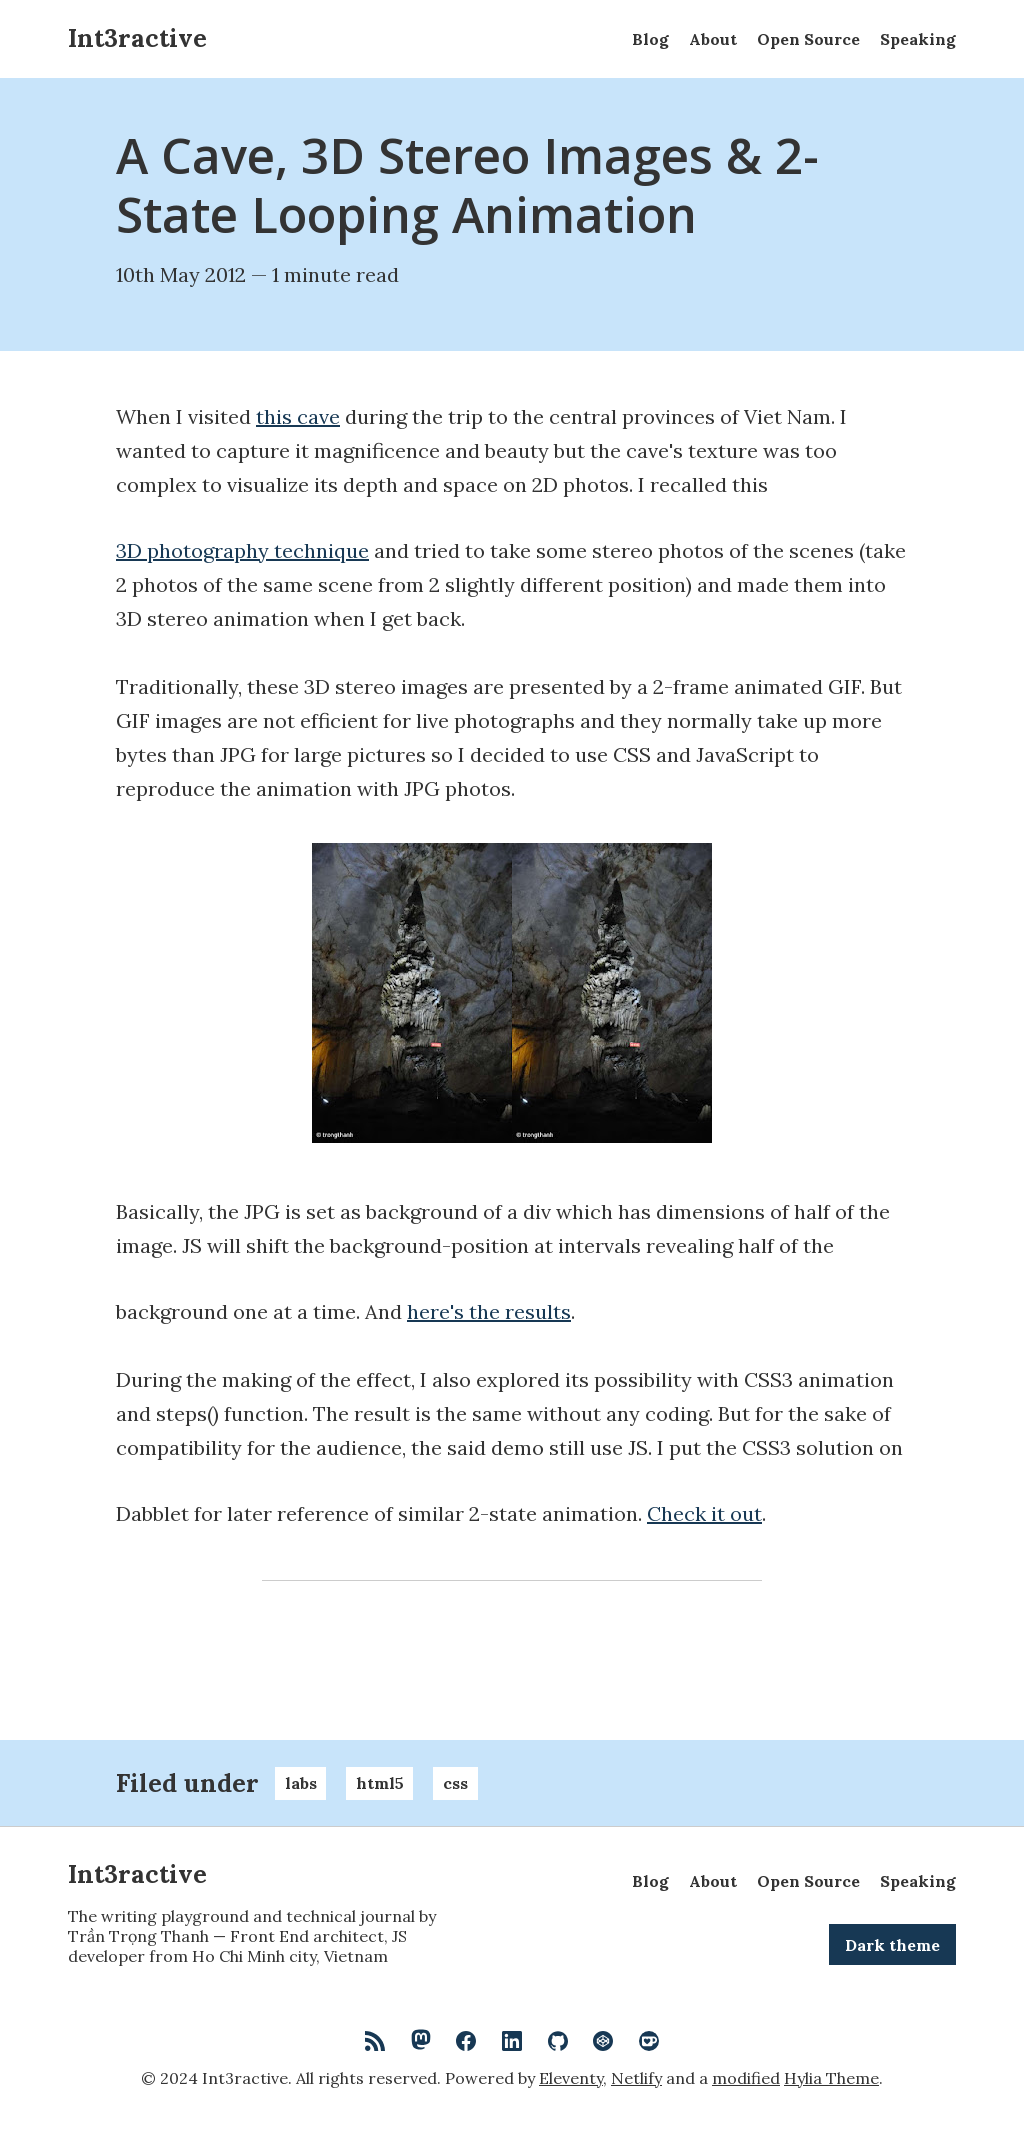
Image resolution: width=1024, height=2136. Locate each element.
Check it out (704, 1514)
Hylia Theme (831, 2078)
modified (746, 2078)
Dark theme (892, 1945)
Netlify (636, 2078)
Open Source (808, 39)
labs (301, 1783)
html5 (380, 1783)
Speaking (918, 39)
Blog (650, 39)
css (455, 1783)
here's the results (489, 1312)
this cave (298, 417)
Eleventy (571, 2078)
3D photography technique (242, 551)
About (713, 39)
